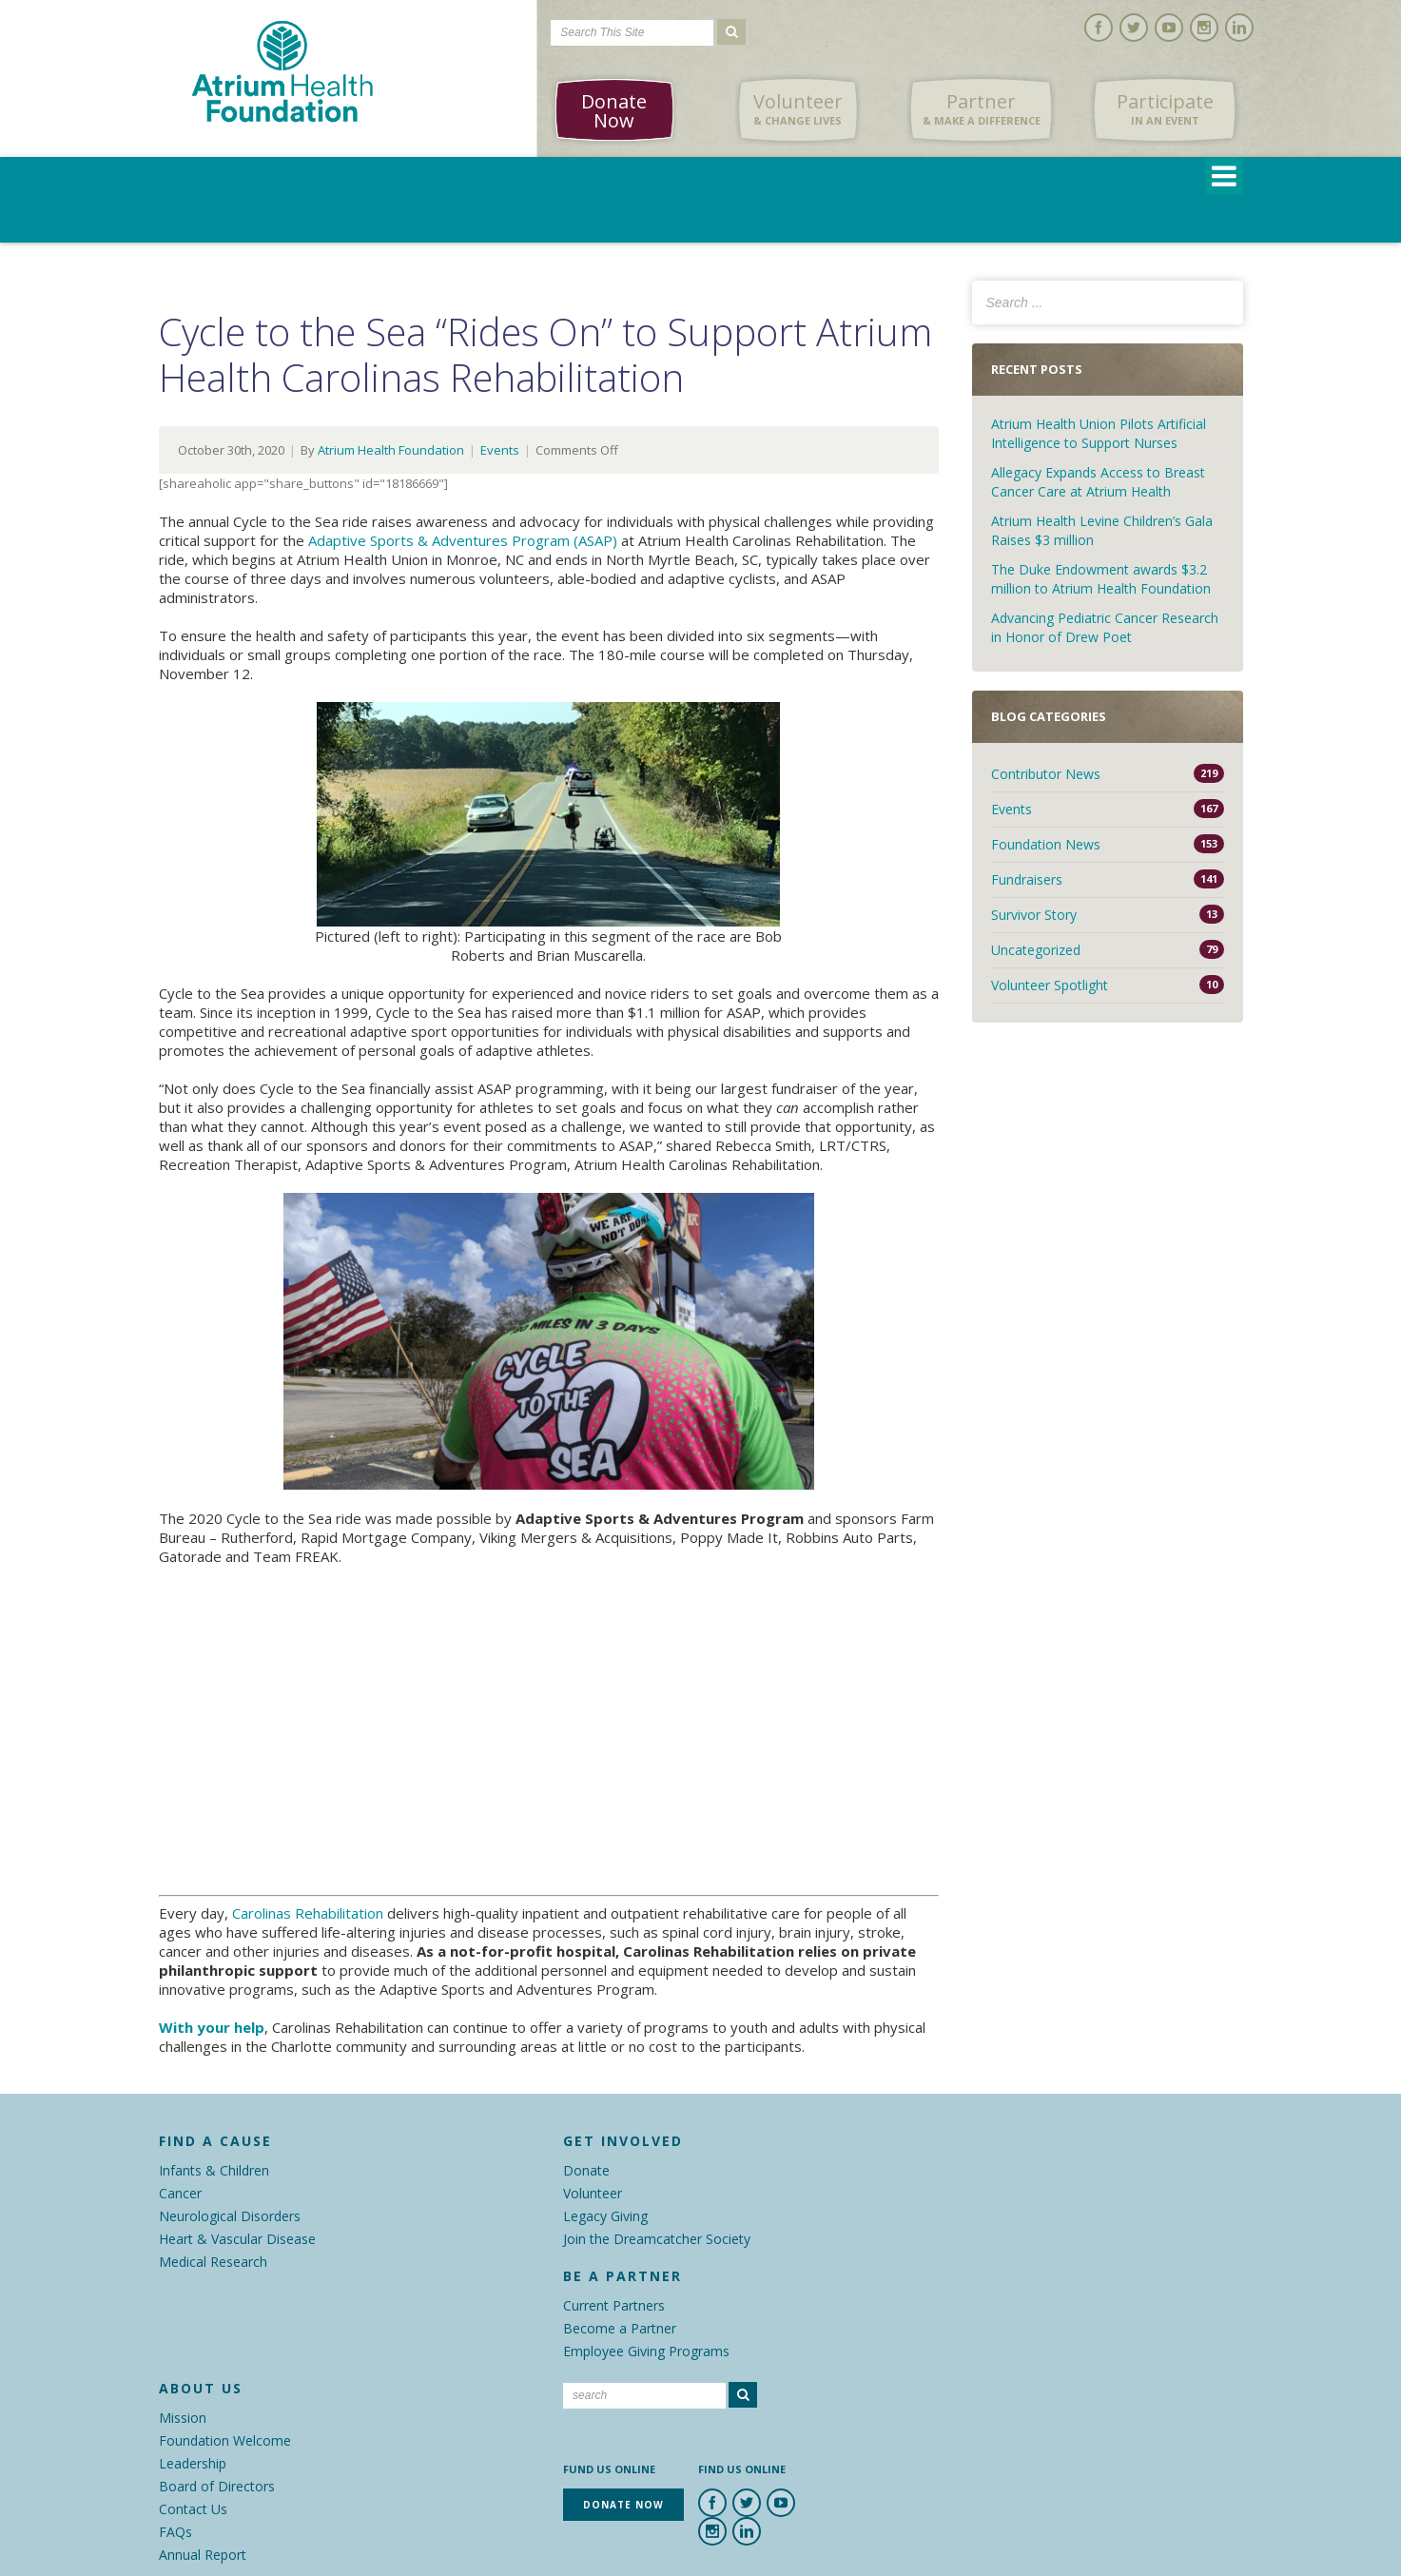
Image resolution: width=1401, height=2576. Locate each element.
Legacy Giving (605, 2216)
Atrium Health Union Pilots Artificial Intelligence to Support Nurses (1098, 433)
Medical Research (213, 2262)
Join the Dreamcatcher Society (656, 2239)
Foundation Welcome (225, 2440)
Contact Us (193, 2509)
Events (499, 450)
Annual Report (202, 2555)
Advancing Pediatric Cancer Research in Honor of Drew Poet (1104, 627)
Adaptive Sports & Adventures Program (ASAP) (462, 540)
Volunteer (798, 109)
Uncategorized (1035, 950)
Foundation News (1045, 844)
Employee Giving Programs (646, 2351)
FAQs (175, 2532)
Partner (981, 109)
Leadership (192, 2463)
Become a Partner (619, 2328)
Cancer (180, 2193)
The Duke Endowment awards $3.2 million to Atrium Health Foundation (1101, 578)
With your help (211, 2027)
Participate (1165, 109)
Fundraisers (1026, 879)
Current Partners (614, 2305)
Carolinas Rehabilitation (307, 1912)
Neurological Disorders (230, 2216)
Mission (182, 2418)
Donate (586, 2170)
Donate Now (614, 110)
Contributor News (1045, 774)
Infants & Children (214, 2170)
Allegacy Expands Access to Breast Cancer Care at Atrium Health (1098, 481)
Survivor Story (1034, 915)
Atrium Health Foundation (391, 450)
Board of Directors (217, 2486)
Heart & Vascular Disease (237, 2239)
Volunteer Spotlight (1049, 985)
